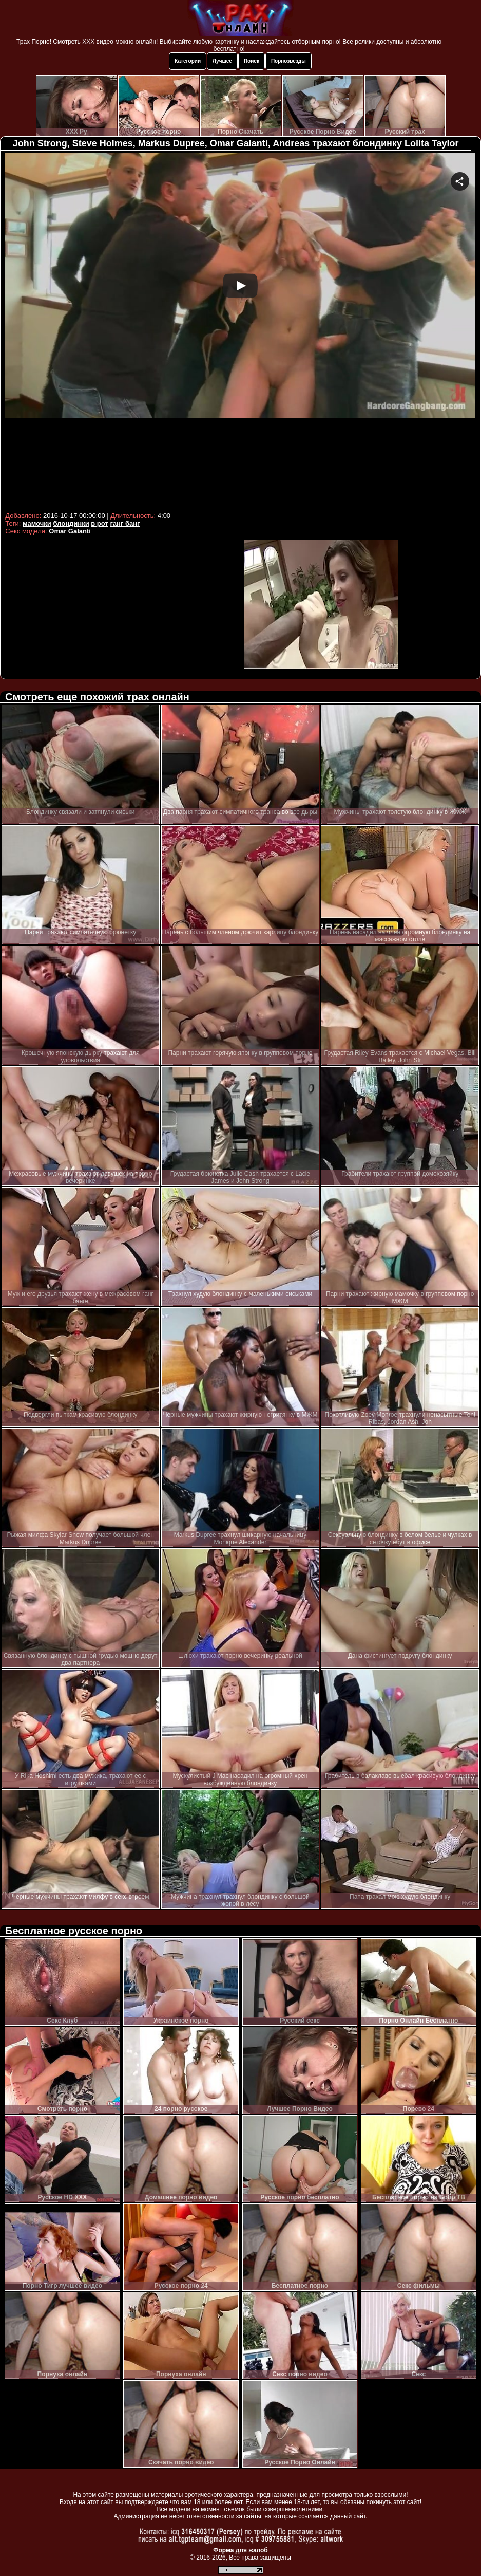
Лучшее (222, 61)
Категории (188, 61)
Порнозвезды (288, 61)
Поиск (251, 61)
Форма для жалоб (240, 2550)
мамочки (37, 523)
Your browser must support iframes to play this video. (240, 331)
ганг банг (125, 523)
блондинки (71, 523)
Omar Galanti (70, 531)
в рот (99, 523)
